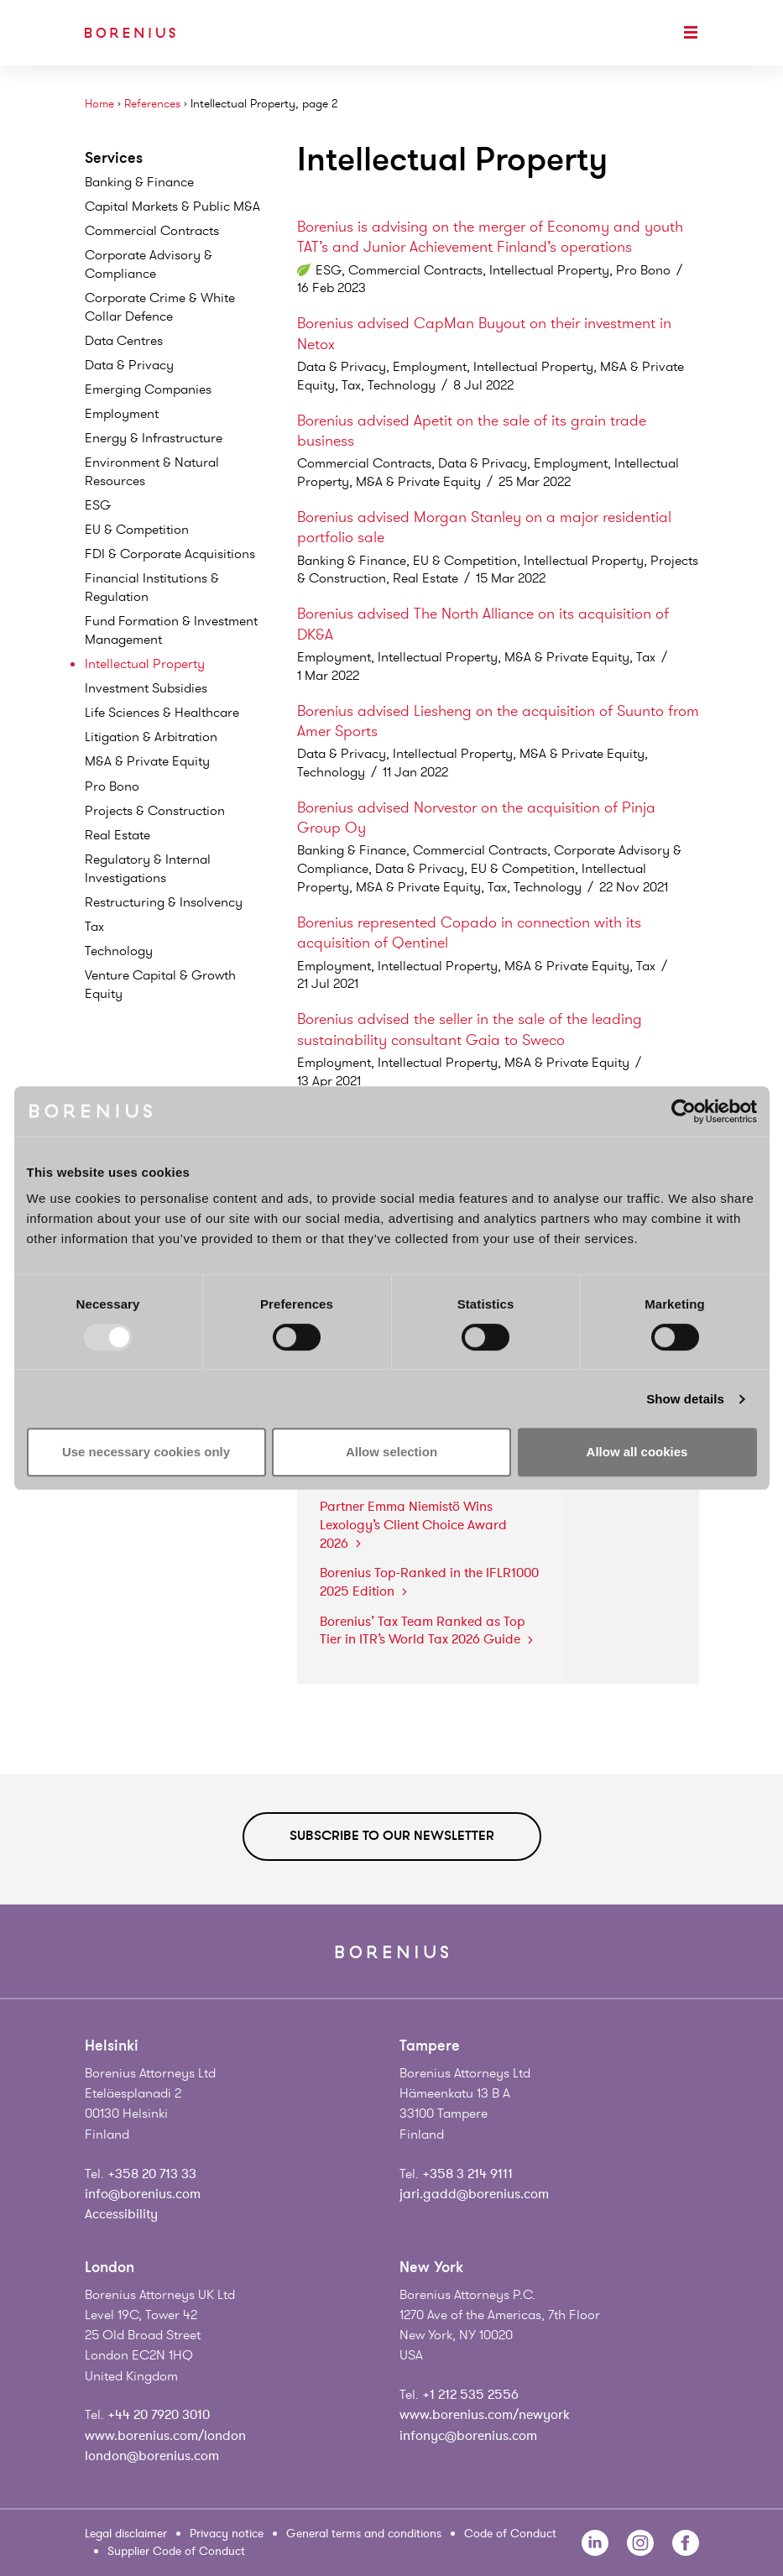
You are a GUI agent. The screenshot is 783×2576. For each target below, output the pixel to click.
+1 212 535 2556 (470, 2394)
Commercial (152, 231)
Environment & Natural (152, 471)
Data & (129, 365)
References (152, 104)
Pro (112, 786)
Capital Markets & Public (172, 206)
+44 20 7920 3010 (158, 2415)
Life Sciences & (162, 712)
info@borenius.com (143, 2194)
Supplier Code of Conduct (176, 2551)
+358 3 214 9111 (467, 2174)
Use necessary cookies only (146, 1452)
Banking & (139, 182)
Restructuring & (164, 902)
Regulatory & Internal (148, 868)
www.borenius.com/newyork (484, 2415)
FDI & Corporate (170, 554)
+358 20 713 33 (151, 2174)
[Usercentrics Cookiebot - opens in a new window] (683, 1111)
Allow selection (391, 1452)
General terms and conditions (363, 2534)
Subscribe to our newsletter (392, 1835)
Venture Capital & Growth (160, 984)
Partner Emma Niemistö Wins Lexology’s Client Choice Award (413, 1525)
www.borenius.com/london (165, 2436)
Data (124, 341)
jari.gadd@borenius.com (474, 2194)
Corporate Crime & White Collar (160, 307)
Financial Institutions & (152, 587)
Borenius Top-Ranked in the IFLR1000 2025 (429, 1582)
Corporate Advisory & (148, 264)
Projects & (155, 811)
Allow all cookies (637, 1452)
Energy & (153, 438)
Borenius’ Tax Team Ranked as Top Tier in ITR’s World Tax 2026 (426, 1630)
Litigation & (151, 737)
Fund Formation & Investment (171, 630)
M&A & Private (147, 761)
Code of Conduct (510, 2534)
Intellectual (145, 664)
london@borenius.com (152, 2456)
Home (99, 104)
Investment (146, 688)
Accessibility (121, 2214)
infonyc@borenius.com (468, 2436)
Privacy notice (227, 2534)
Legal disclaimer (126, 2534)
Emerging (148, 389)
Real (117, 835)
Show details (685, 1399)
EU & (137, 529)
